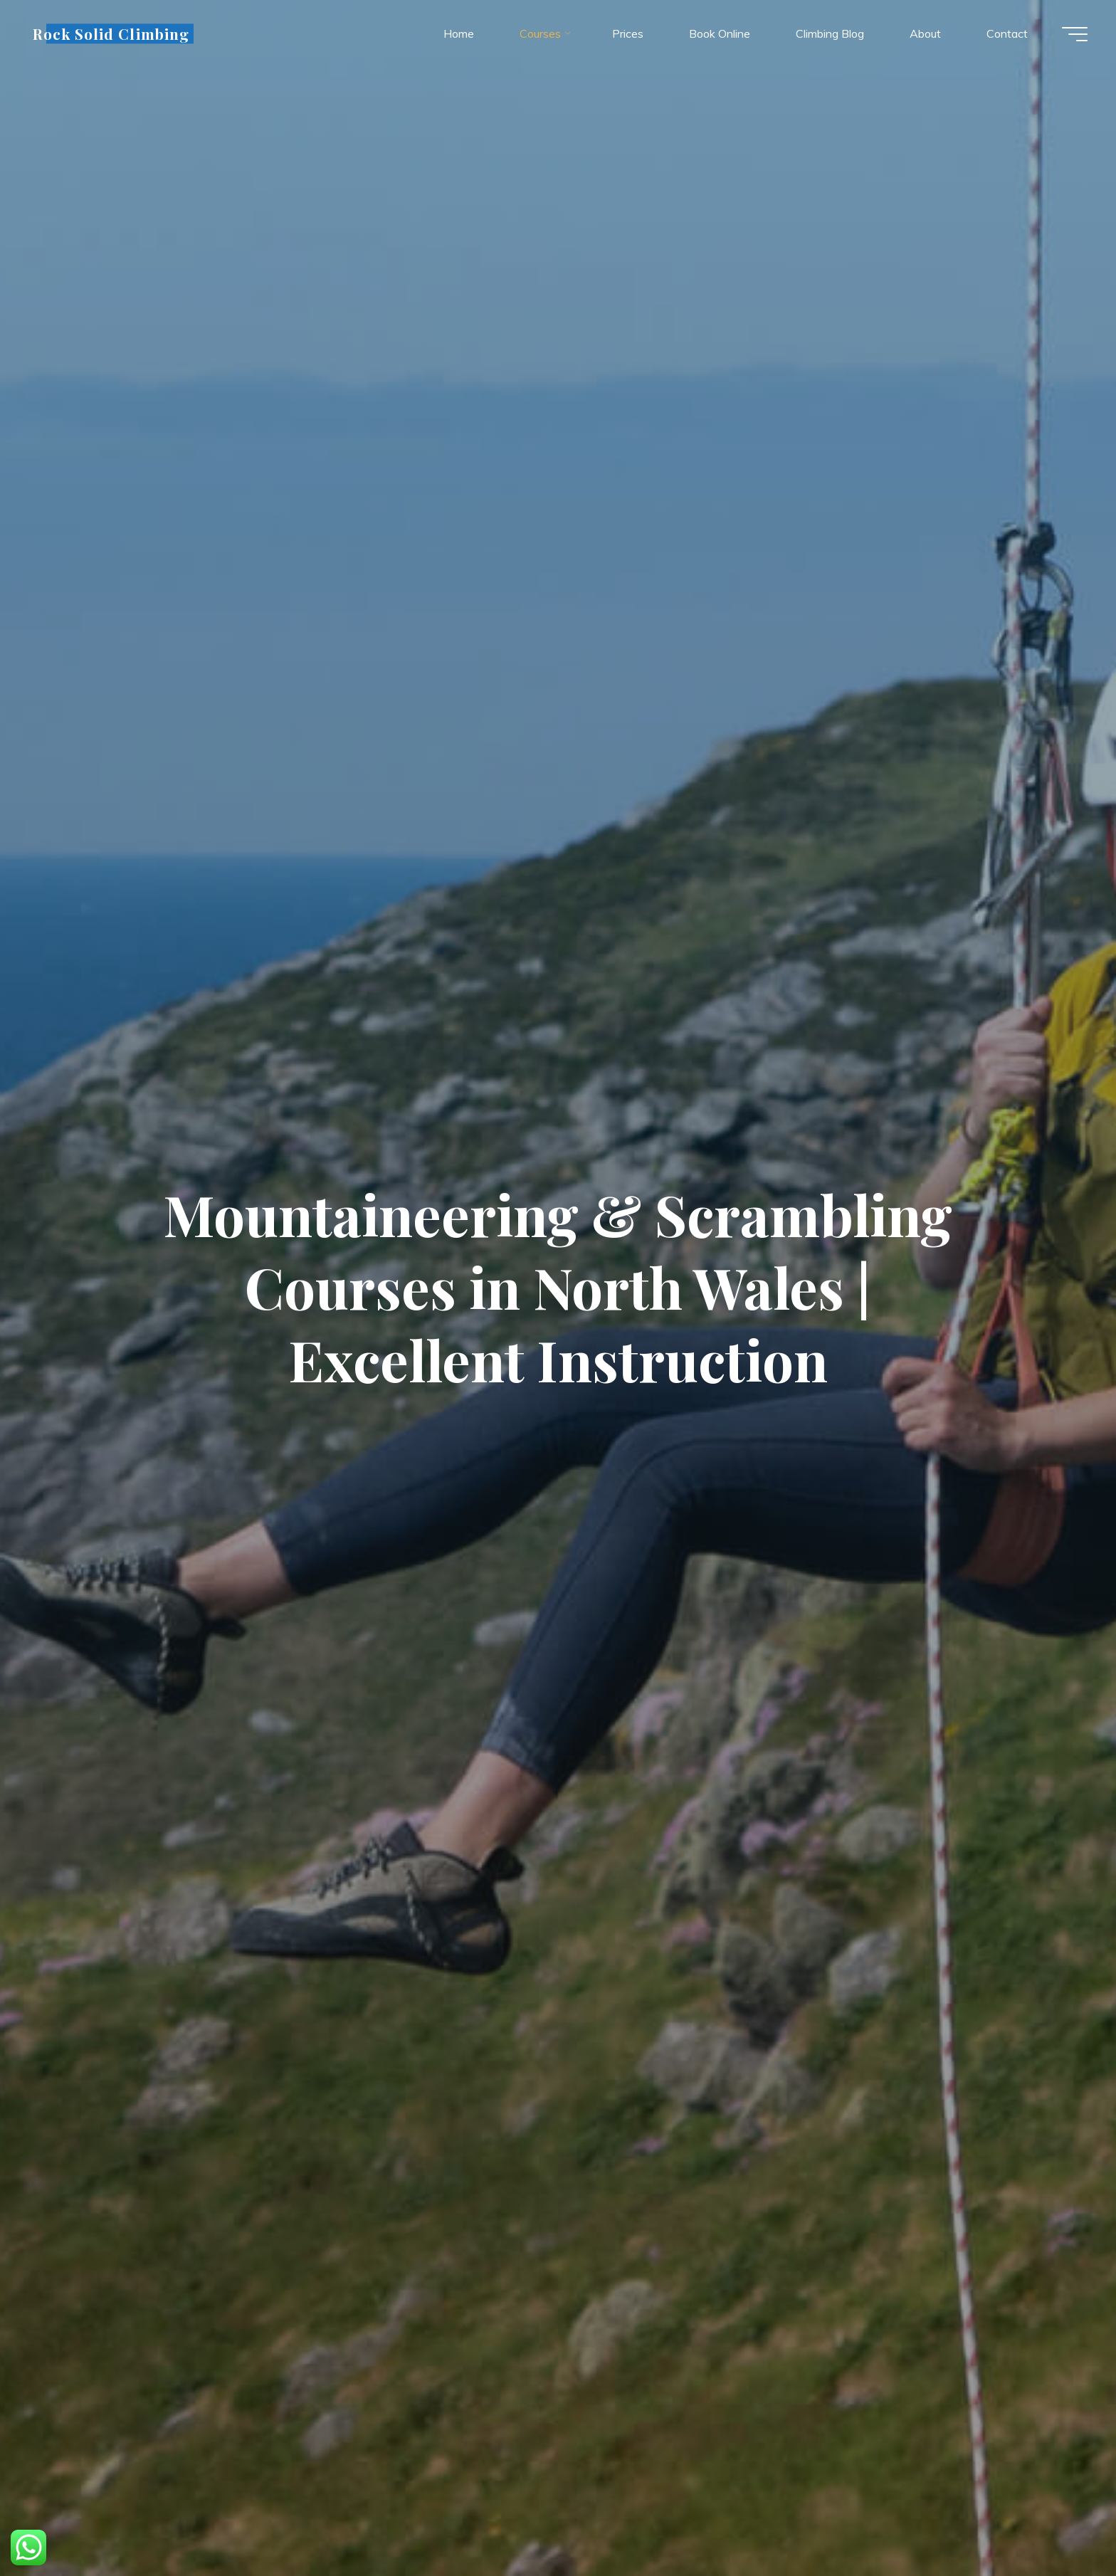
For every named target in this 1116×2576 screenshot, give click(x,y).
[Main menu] (1075, 34)
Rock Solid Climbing (111, 33)
